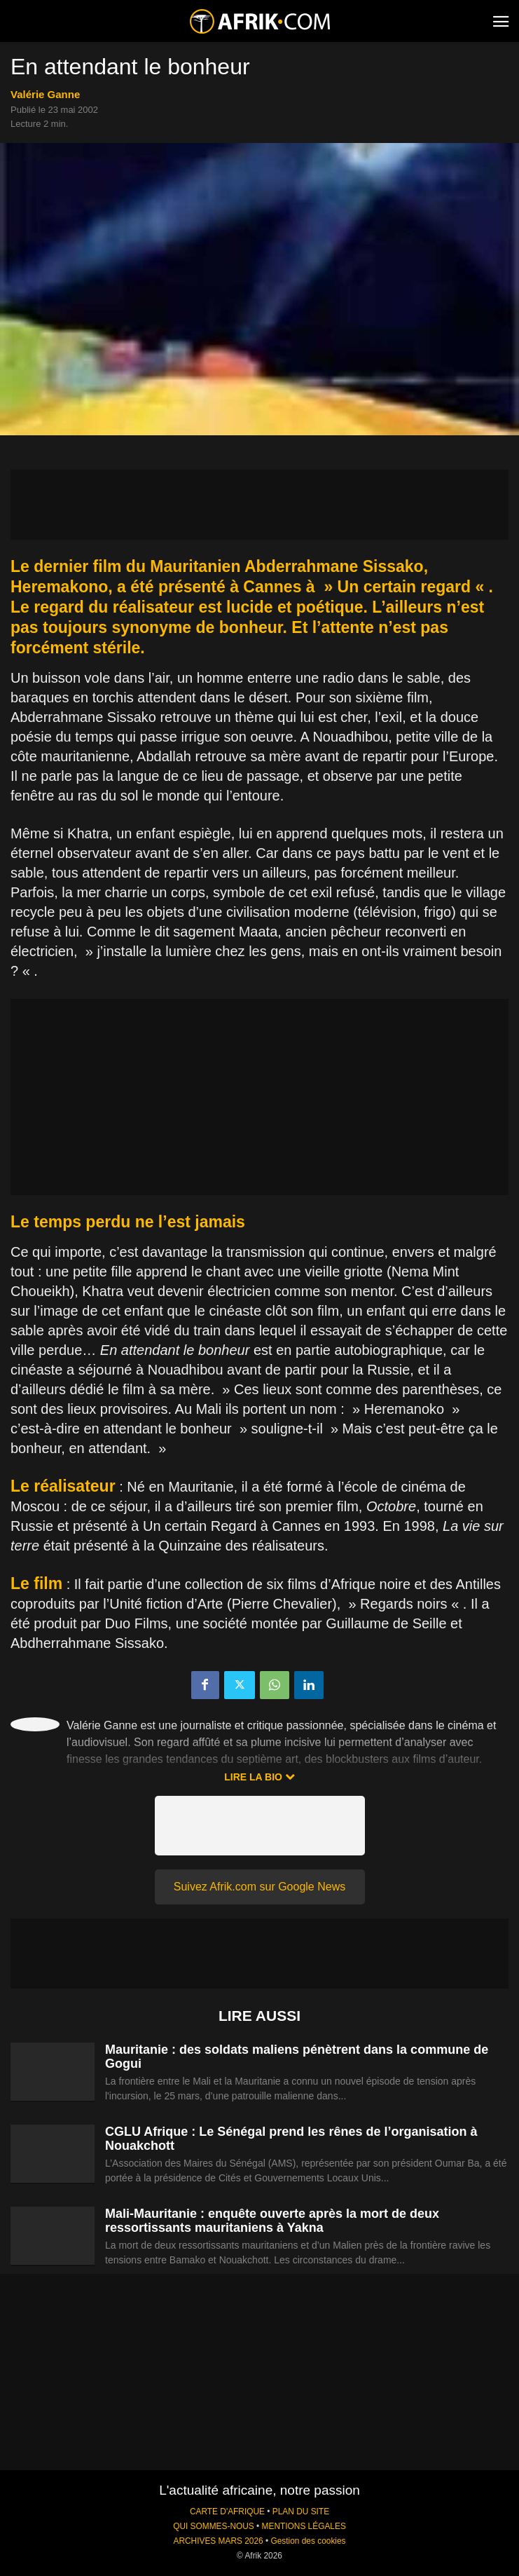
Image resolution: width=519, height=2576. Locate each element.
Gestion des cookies (307, 2541)
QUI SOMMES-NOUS (213, 2526)
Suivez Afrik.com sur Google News (259, 1887)
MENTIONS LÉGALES (304, 2526)
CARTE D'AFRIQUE (227, 2511)
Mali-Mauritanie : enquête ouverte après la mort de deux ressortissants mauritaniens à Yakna (272, 2221)
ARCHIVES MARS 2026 (218, 2541)
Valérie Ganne (45, 94)
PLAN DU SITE (300, 2511)
